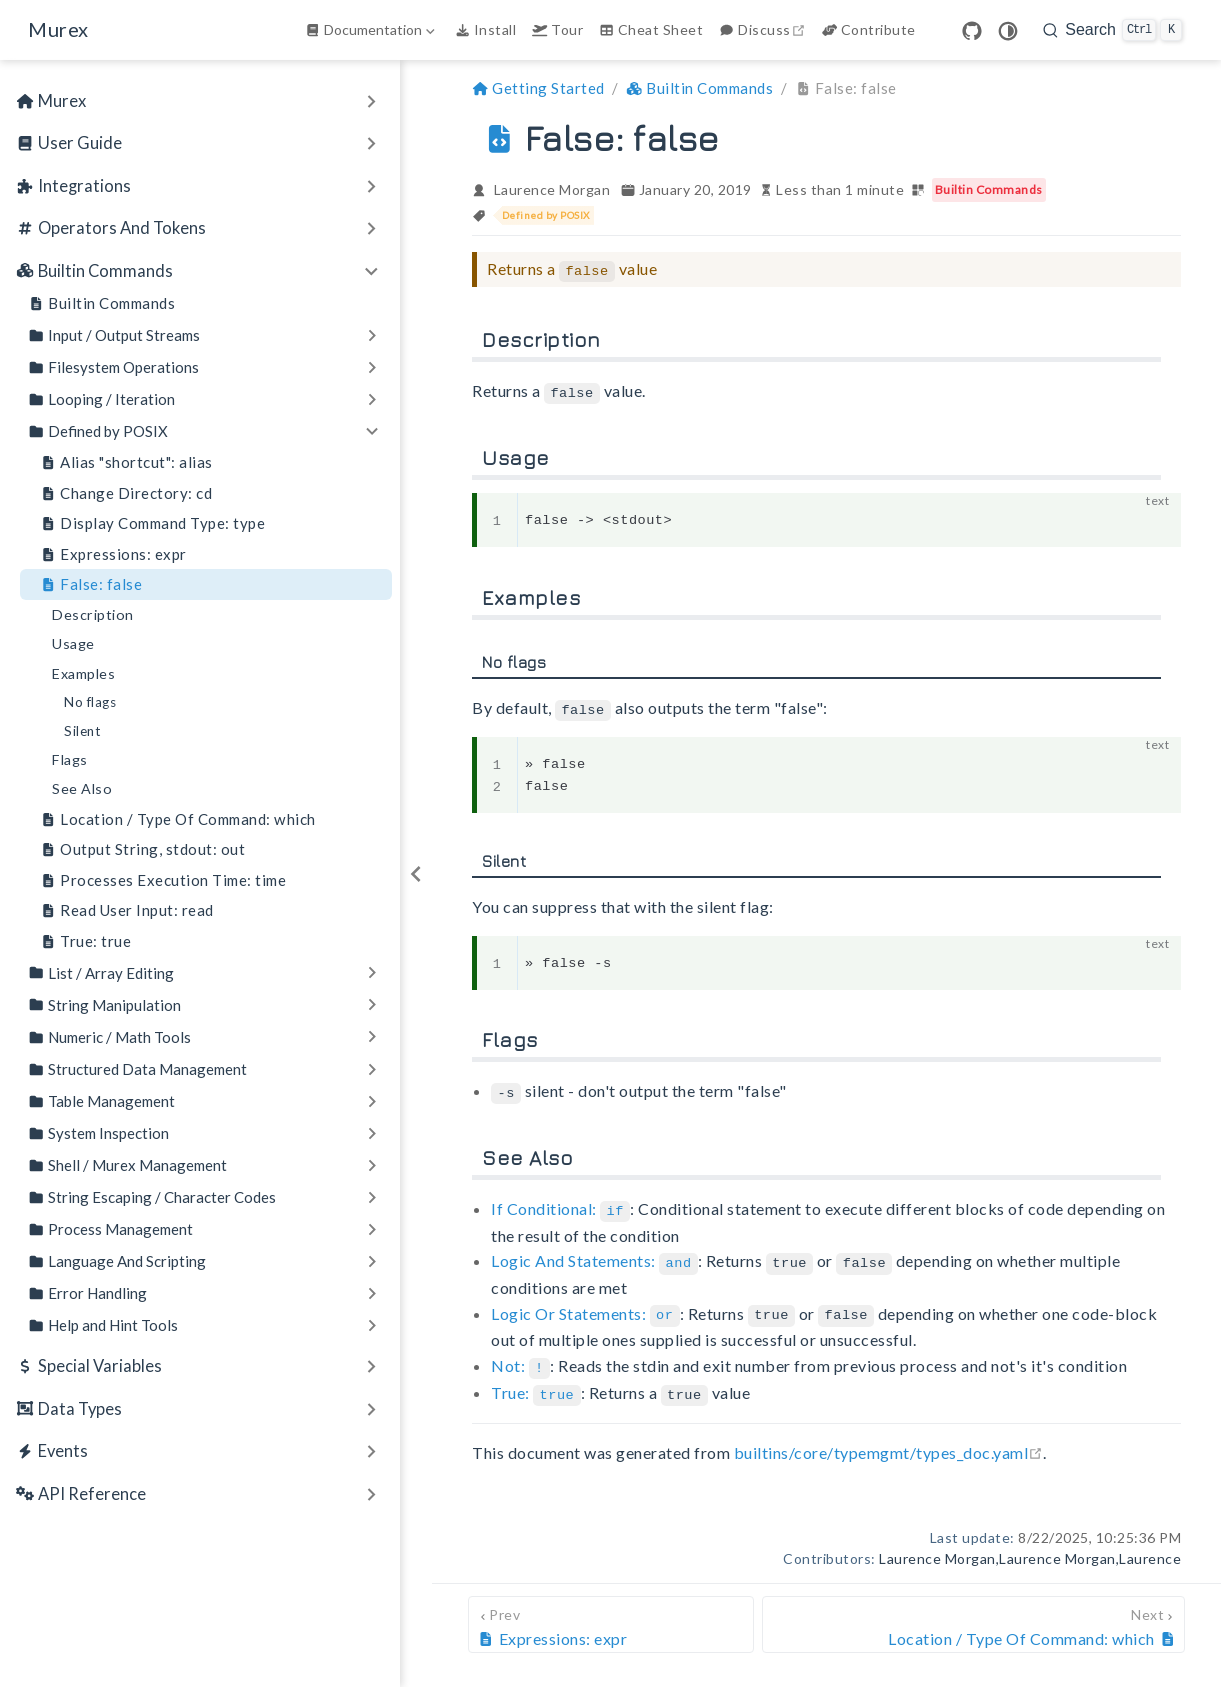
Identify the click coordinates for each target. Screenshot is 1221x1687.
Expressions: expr (113, 554)
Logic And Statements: (594, 1255)
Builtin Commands (101, 303)
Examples (83, 673)
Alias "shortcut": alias (126, 462)
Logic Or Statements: (585, 1306)
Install (485, 29)
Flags (70, 759)
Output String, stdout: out (142, 849)
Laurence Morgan (552, 189)
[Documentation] (372, 30)
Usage (73, 643)
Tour (557, 29)
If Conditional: (560, 1203)
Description (93, 614)
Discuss (764, 29)
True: (535, 1383)
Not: (520, 1357)
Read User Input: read (127, 910)
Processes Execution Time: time (163, 880)
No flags (90, 702)
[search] (1112, 30)
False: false (91, 584)
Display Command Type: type (152, 523)
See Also (82, 788)
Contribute (869, 29)
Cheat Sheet (651, 29)
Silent (82, 731)
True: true (85, 941)
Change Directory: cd (126, 493)
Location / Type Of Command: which (178, 819)
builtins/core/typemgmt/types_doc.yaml (889, 1441)
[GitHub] (972, 31)
